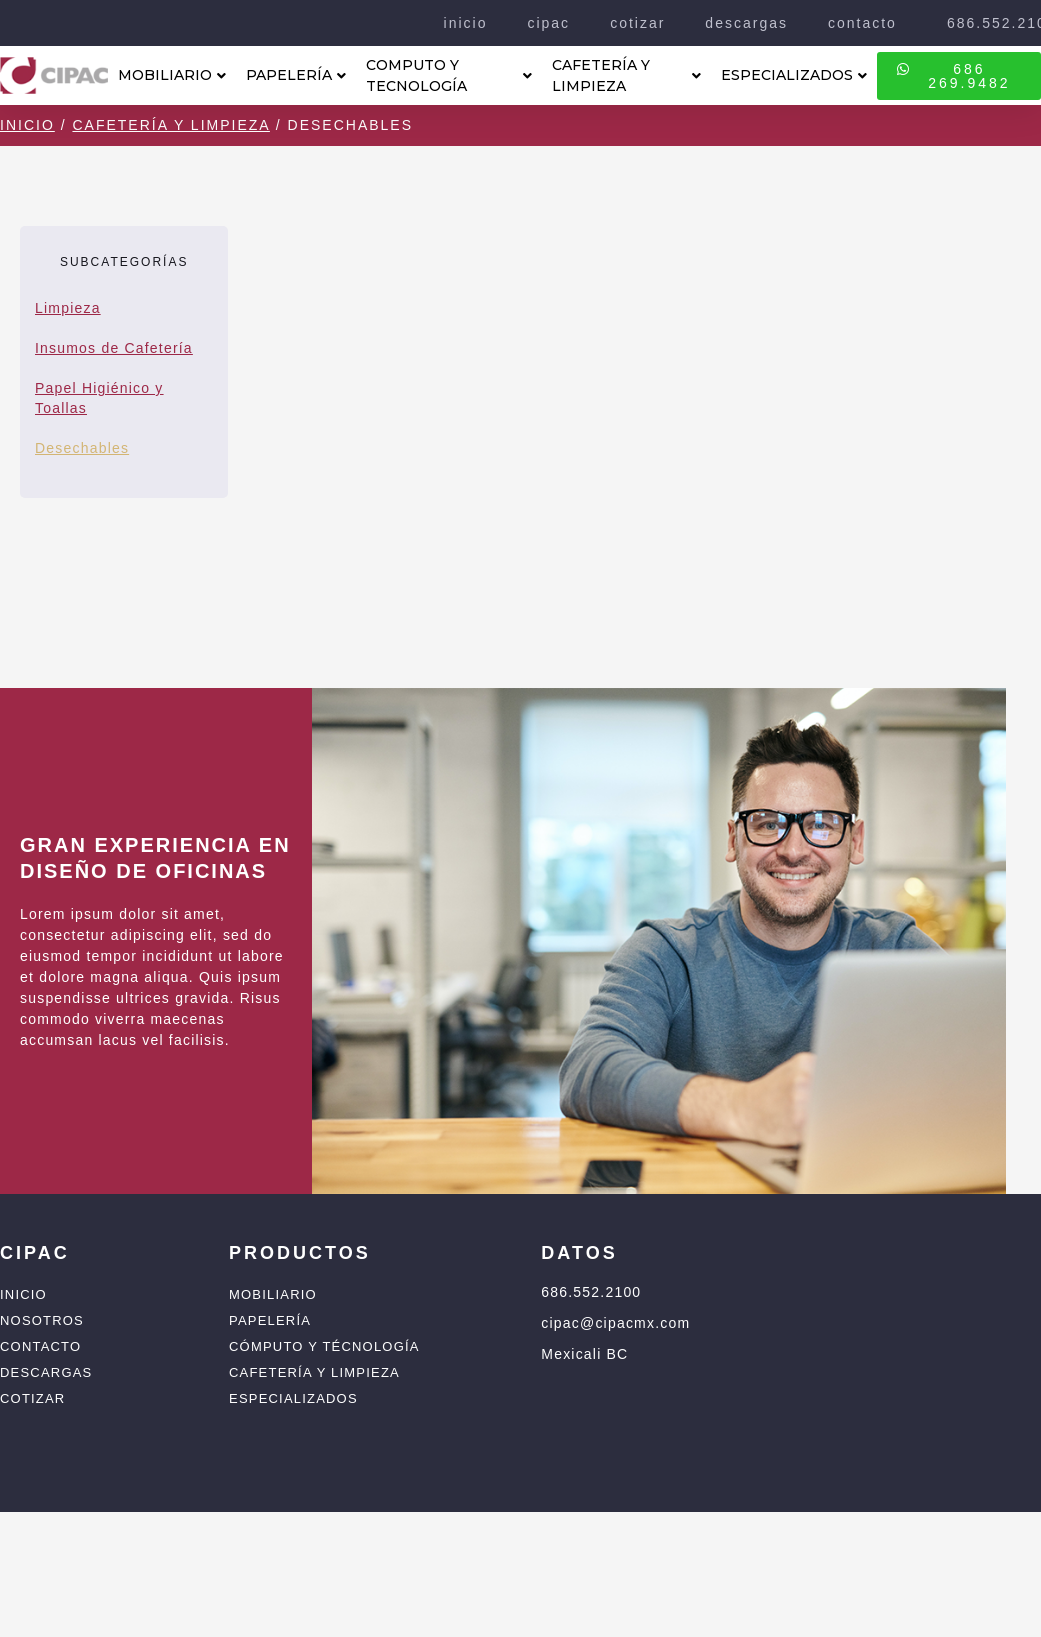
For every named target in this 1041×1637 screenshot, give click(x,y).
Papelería (270, 1320)
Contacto (40, 1346)
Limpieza (68, 308)
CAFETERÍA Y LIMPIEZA (626, 75)
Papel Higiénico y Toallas (99, 398)
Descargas (46, 1372)
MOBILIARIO (172, 75)
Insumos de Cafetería (114, 348)
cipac (548, 23)
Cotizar (32, 1398)
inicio (466, 23)
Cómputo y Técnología (324, 1346)
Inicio (27, 125)
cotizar (637, 23)
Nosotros (42, 1320)
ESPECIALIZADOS (794, 75)
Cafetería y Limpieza (170, 125)
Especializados (293, 1398)
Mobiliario (273, 1294)
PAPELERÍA (296, 75)
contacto (862, 23)
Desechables (82, 448)
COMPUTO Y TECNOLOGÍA (449, 75)
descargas (746, 23)
